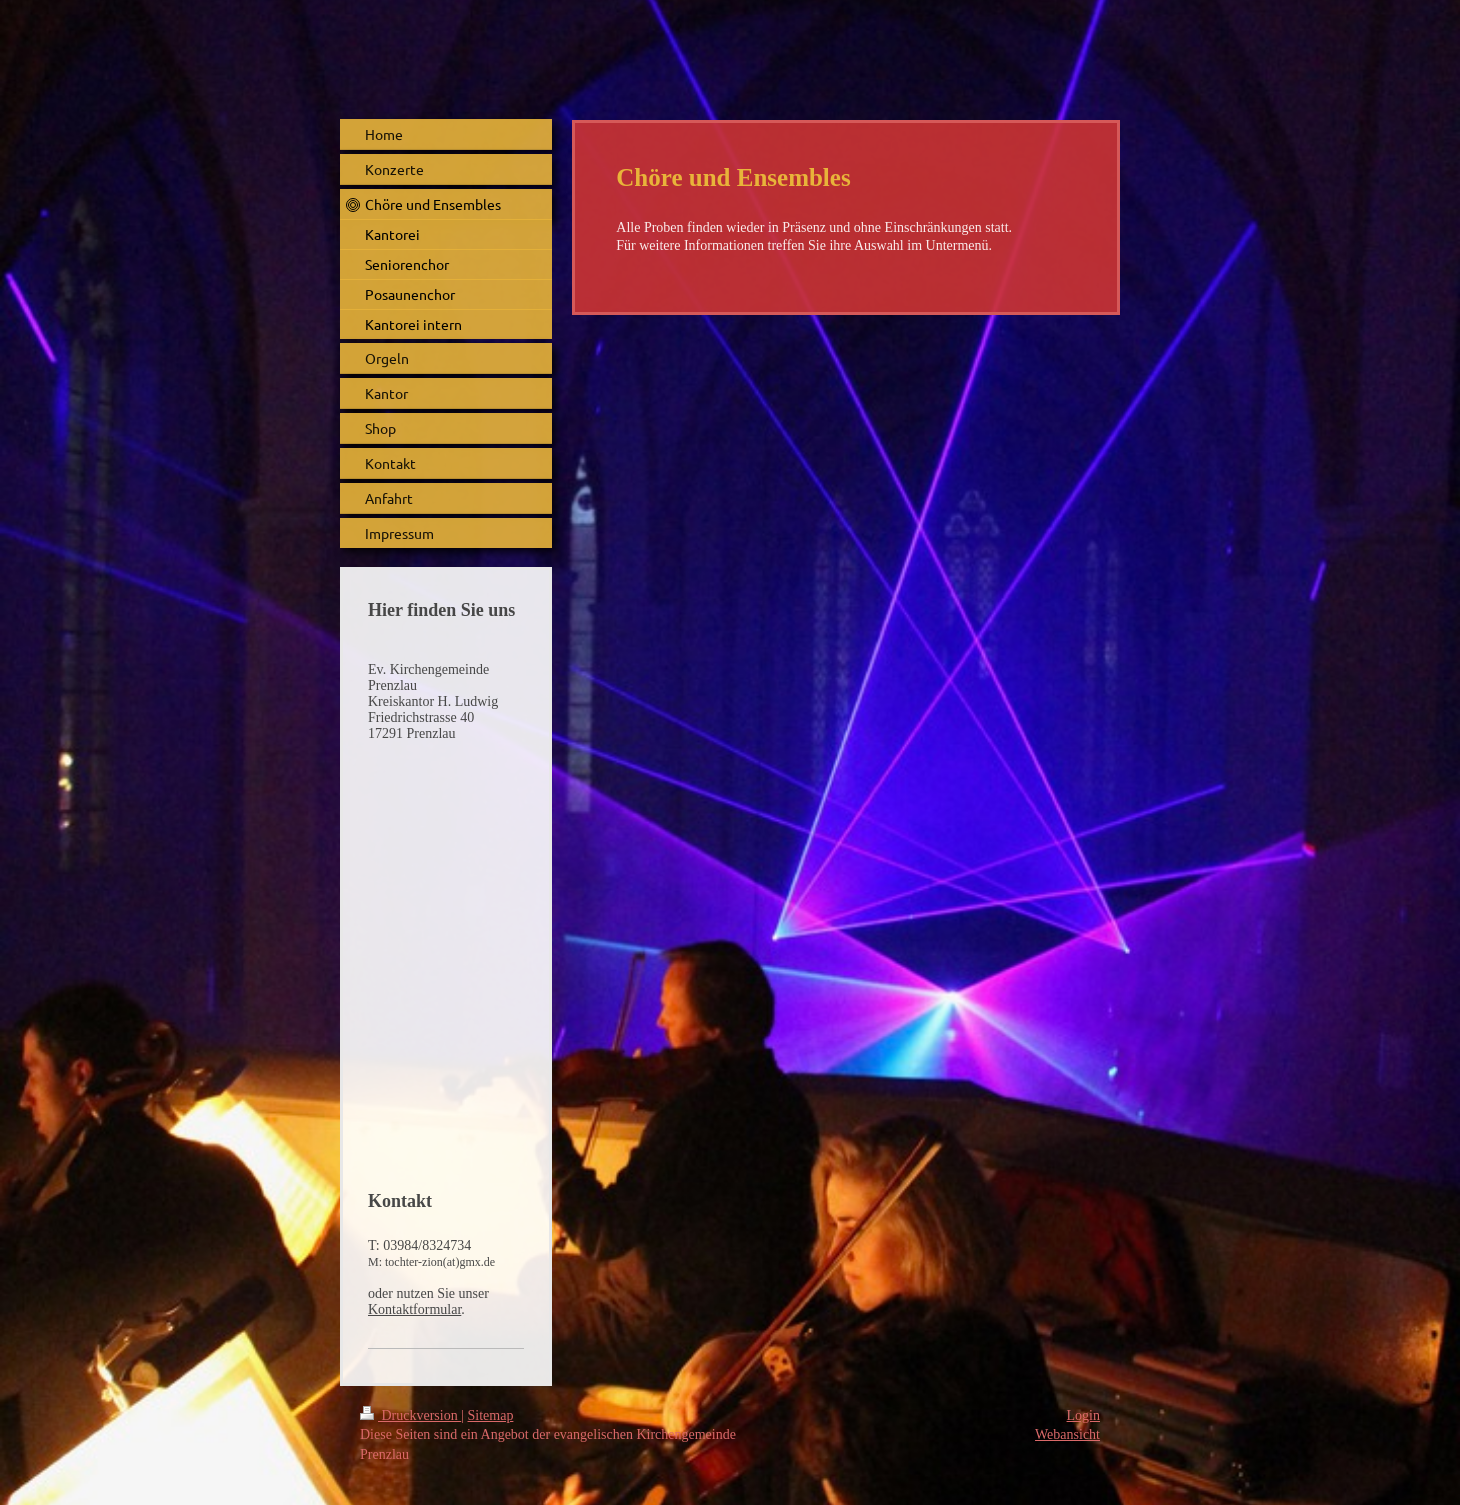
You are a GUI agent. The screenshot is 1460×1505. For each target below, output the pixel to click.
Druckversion (410, 1415)
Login (1083, 1415)
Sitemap (491, 1415)
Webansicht (1067, 1434)
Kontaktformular (414, 1309)
